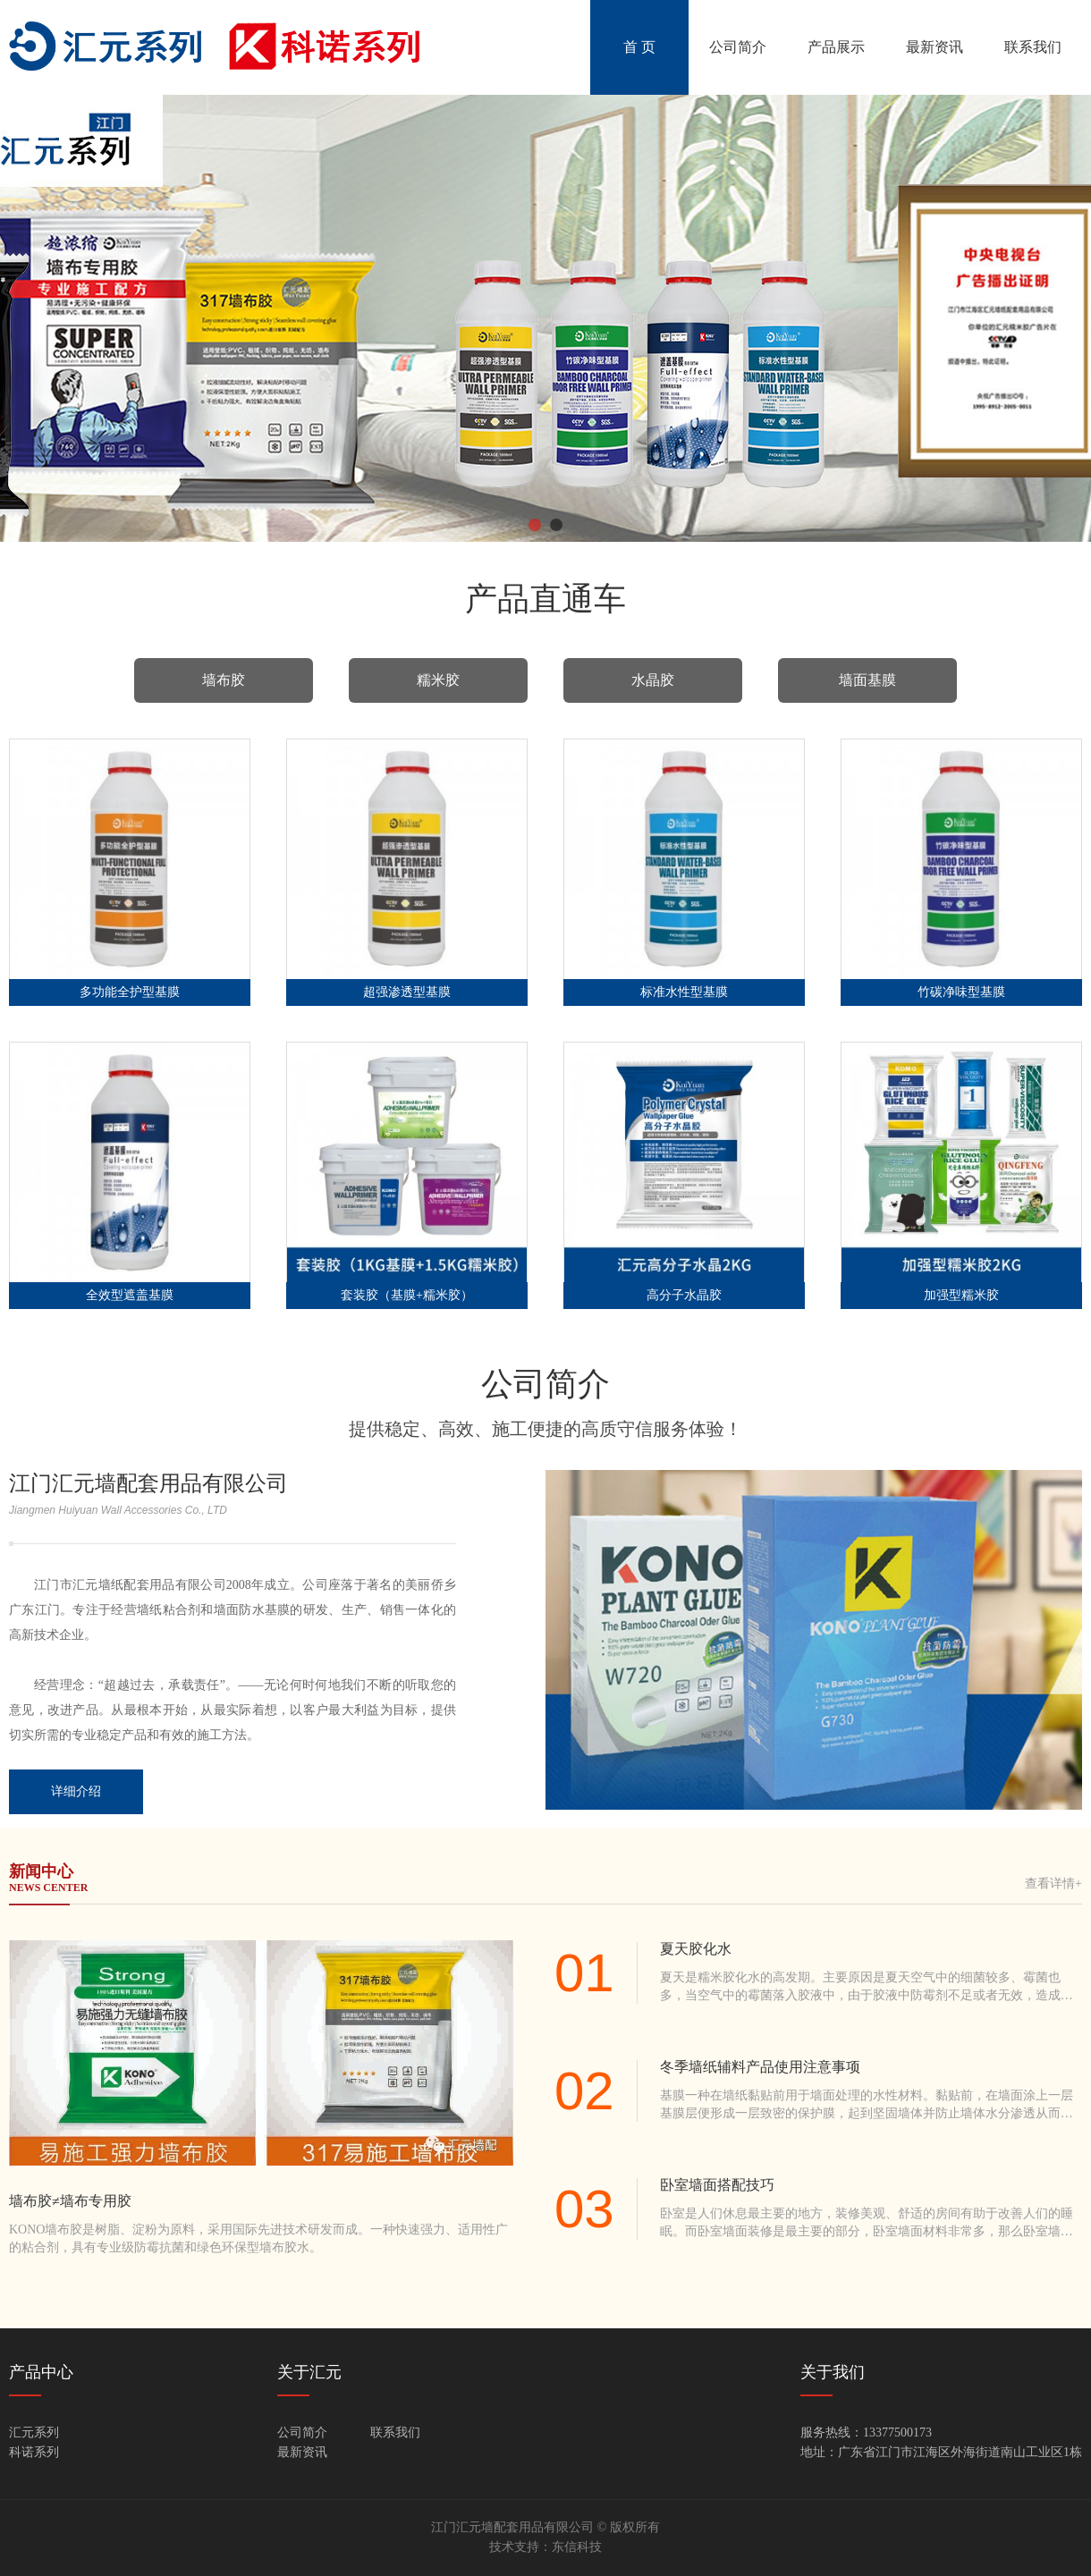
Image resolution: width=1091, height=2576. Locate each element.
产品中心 (41, 2372)
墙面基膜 (867, 680)
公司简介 (737, 47)
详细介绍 (76, 1791)
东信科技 (577, 2547)
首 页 (639, 47)
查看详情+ (1053, 1883)
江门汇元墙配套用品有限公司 (148, 1483)
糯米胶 (438, 680)
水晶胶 (652, 680)
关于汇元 (309, 2372)
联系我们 (1032, 47)
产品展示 (836, 47)
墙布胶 (223, 680)
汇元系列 (34, 2432)
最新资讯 (934, 47)
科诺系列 (34, 2452)
